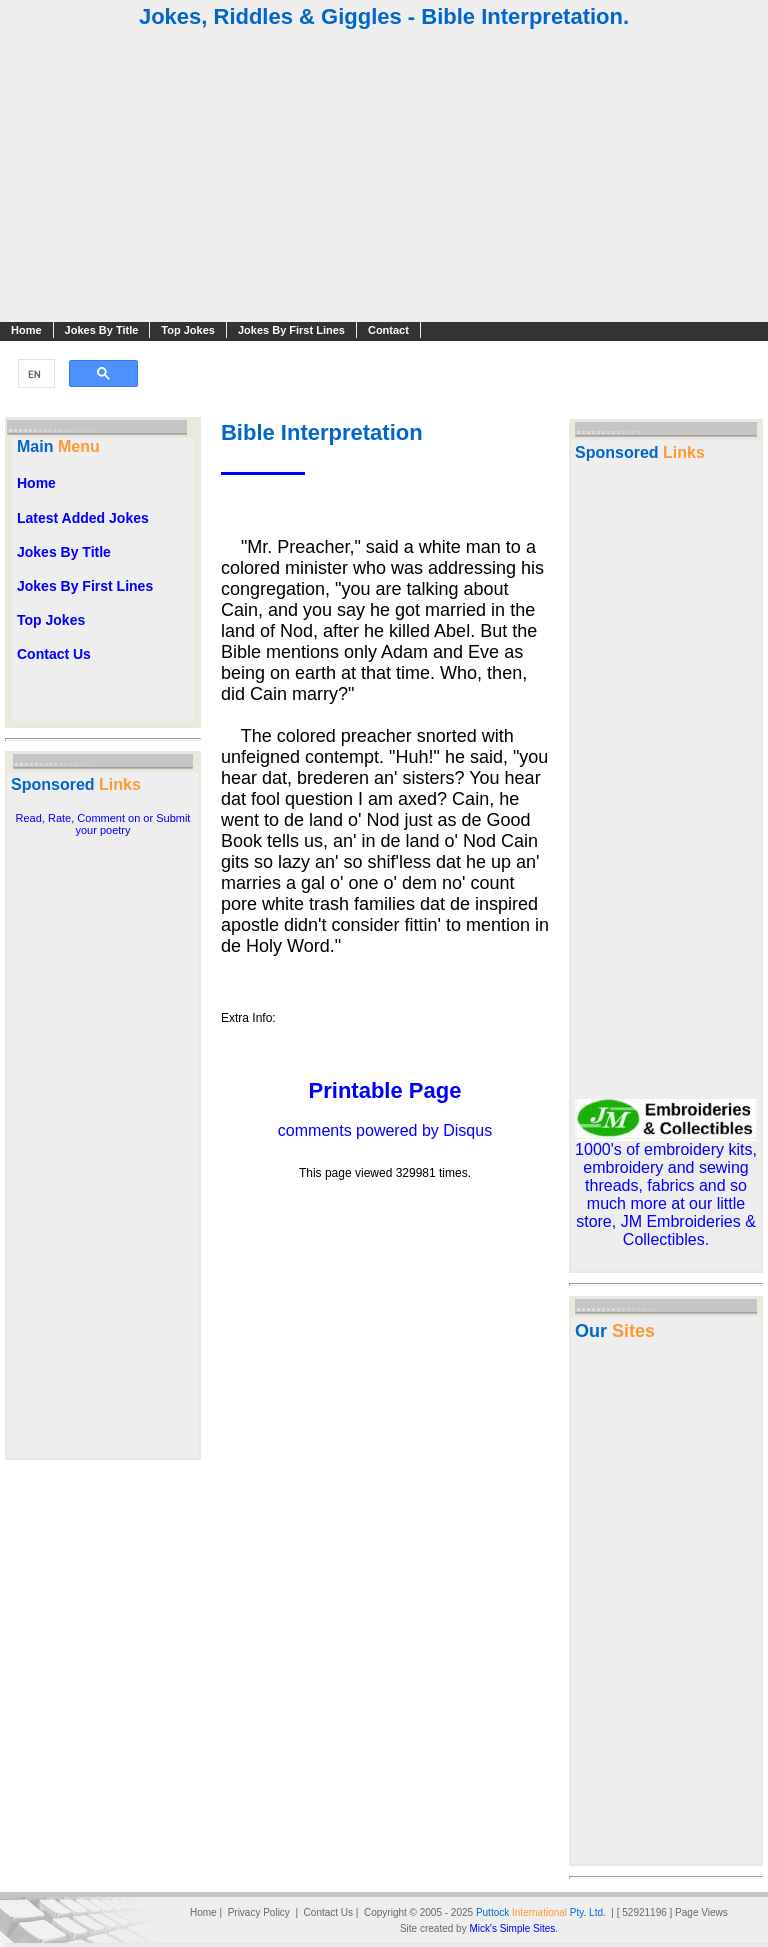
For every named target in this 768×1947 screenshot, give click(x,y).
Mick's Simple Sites (512, 1928)
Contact (388, 330)
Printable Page (385, 1090)
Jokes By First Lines (291, 330)
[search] (34, 374)
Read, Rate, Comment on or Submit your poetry (103, 824)
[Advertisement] (384, 178)
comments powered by (385, 1130)
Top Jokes (188, 330)
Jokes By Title (102, 330)
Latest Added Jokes (83, 518)
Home (26, 330)
